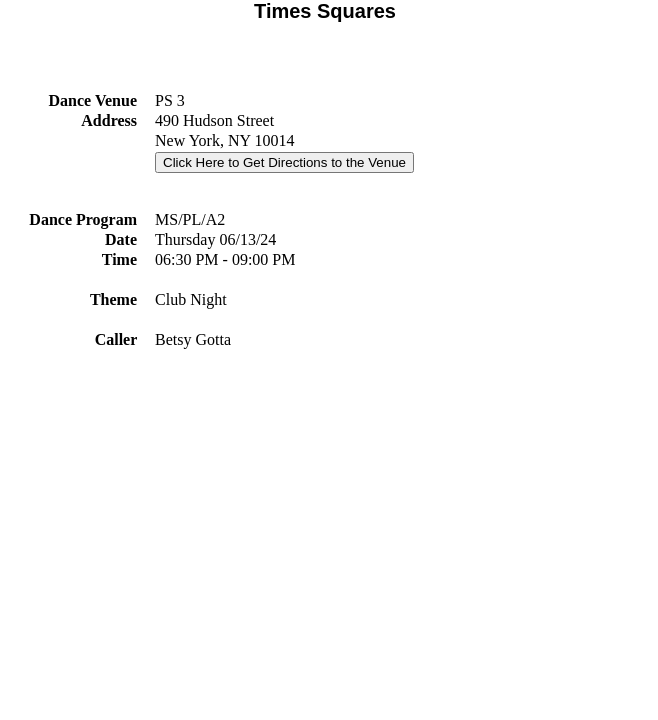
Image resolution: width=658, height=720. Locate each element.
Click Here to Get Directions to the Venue (284, 162)
